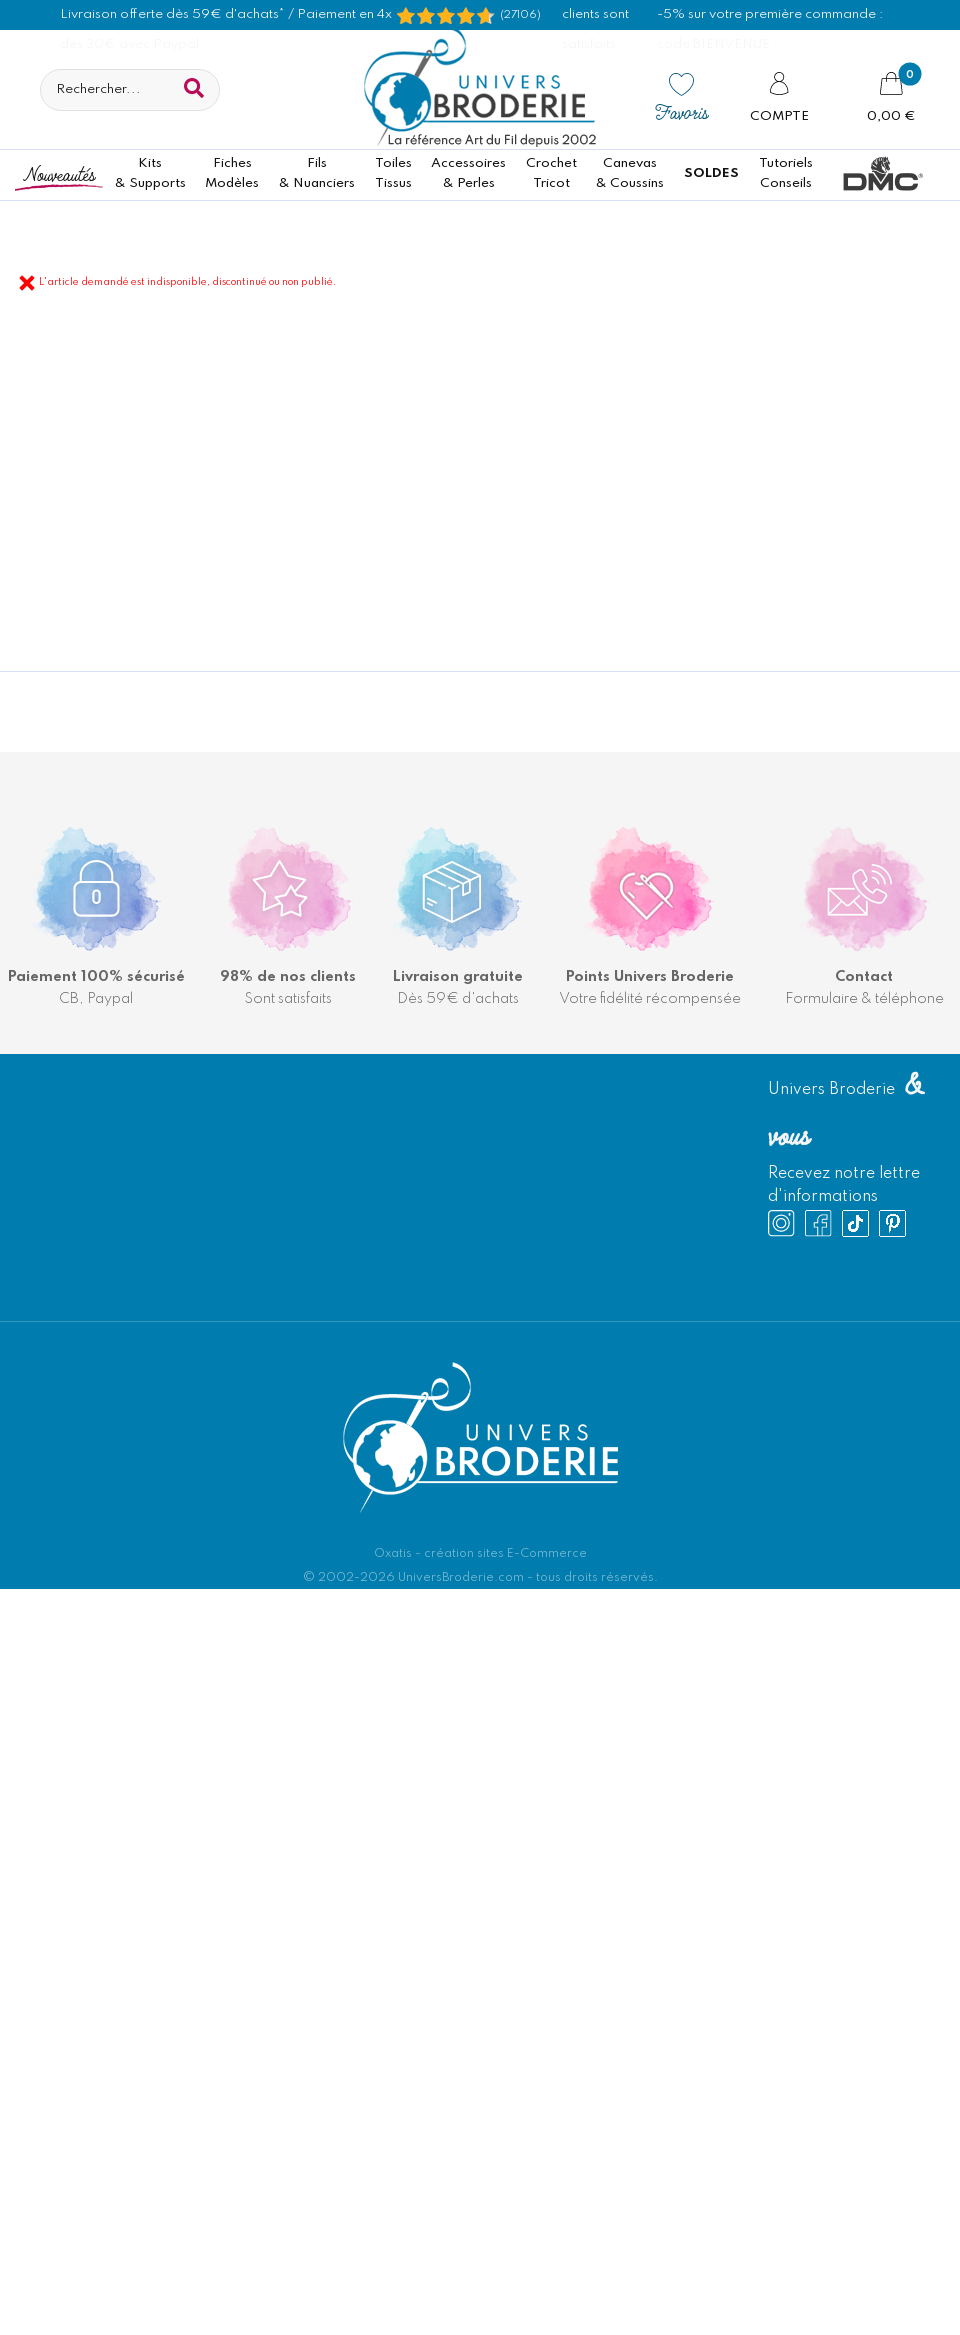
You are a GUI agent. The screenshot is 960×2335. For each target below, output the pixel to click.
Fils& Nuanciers (317, 173)
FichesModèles (232, 173)
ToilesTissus (393, 173)
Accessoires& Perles (468, 173)
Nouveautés (59, 173)
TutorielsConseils (786, 173)
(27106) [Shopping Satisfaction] (520, 15)
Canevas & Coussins (630, 173)
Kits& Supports (150, 173)
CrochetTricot (551, 173)
